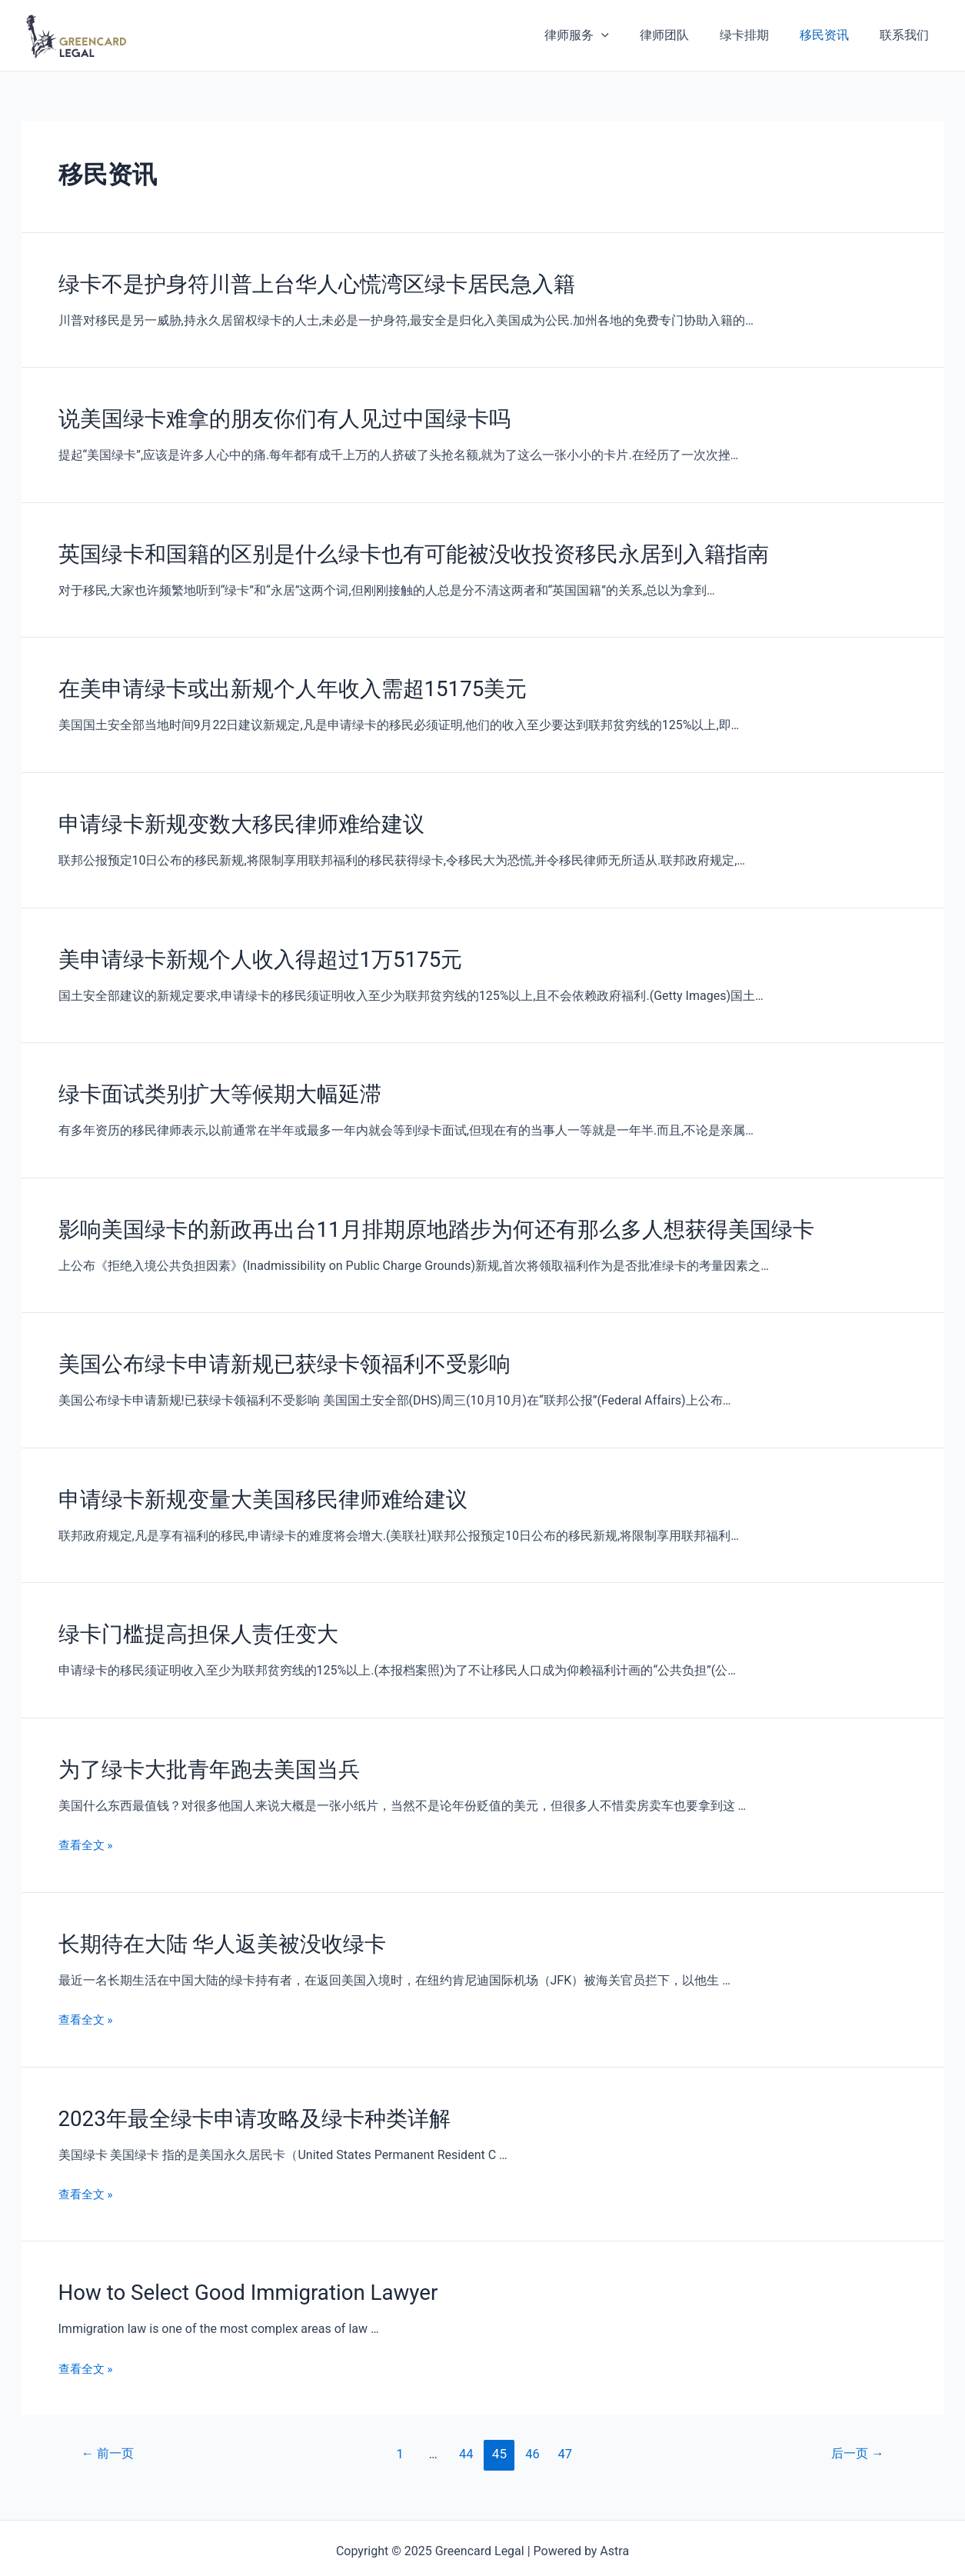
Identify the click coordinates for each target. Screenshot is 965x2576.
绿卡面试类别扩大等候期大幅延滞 (208, 1083)
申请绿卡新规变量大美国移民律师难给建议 (248, 1483)
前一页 (109, 2428)
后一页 (855, 2428)
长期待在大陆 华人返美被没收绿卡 (210, 1922)
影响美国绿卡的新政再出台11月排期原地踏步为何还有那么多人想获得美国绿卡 (409, 1216)
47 (566, 2428)
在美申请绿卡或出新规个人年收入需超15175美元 (276, 683)
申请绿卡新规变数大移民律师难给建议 (228, 816)
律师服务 (604, 35)
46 (533, 2428)
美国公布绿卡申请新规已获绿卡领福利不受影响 (268, 1349)
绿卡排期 (759, 35)
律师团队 (685, 35)
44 (465, 2428)
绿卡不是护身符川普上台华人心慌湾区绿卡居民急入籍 (298, 283)
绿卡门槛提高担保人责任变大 (188, 1616)
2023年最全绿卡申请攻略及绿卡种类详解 (240, 2095)
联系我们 (907, 35)
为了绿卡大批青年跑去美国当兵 (198, 1749)
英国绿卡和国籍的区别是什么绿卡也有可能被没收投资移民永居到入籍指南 (388, 550)
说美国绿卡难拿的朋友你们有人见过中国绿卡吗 (268, 416)
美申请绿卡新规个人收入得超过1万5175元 (246, 949)
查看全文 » (87, 1825)
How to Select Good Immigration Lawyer (236, 2268)
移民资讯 (833, 35)
